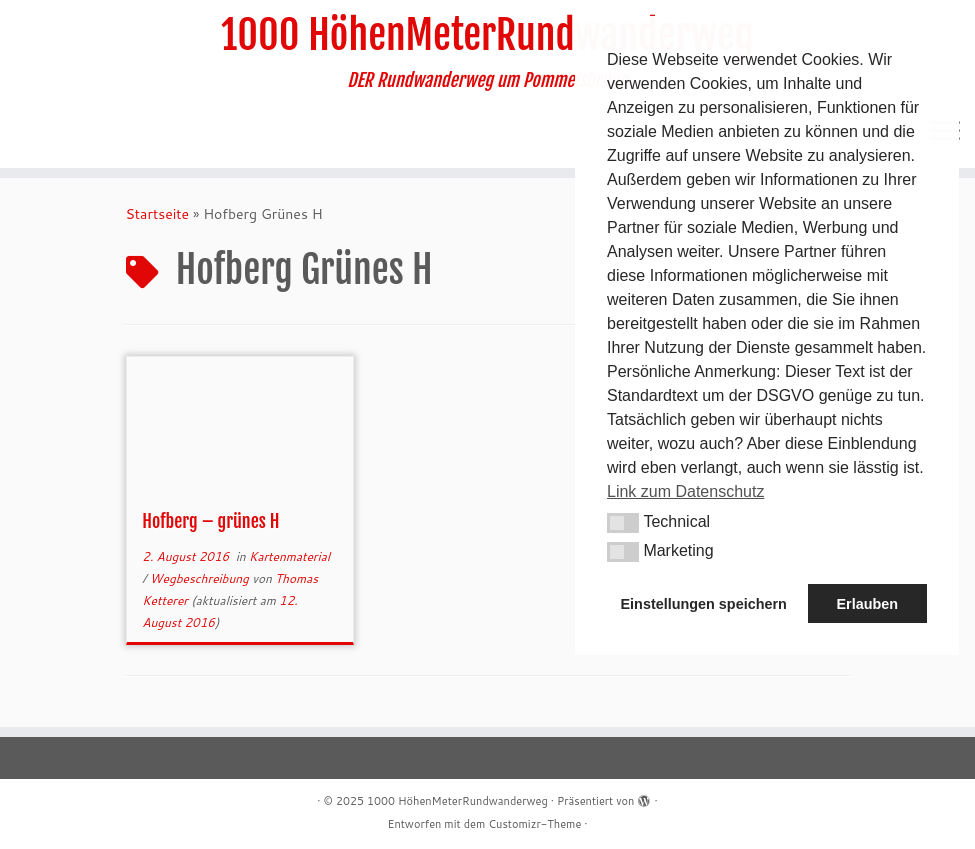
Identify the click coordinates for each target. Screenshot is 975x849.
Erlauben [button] (867, 604)
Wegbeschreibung (201, 578)
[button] (623, 523)
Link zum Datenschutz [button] (685, 491)
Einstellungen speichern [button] (704, 604)
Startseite (158, 214)
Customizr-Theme (534, 824)
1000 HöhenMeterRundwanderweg (487, 35)
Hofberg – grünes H (210, 521)
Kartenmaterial (289, 556)
